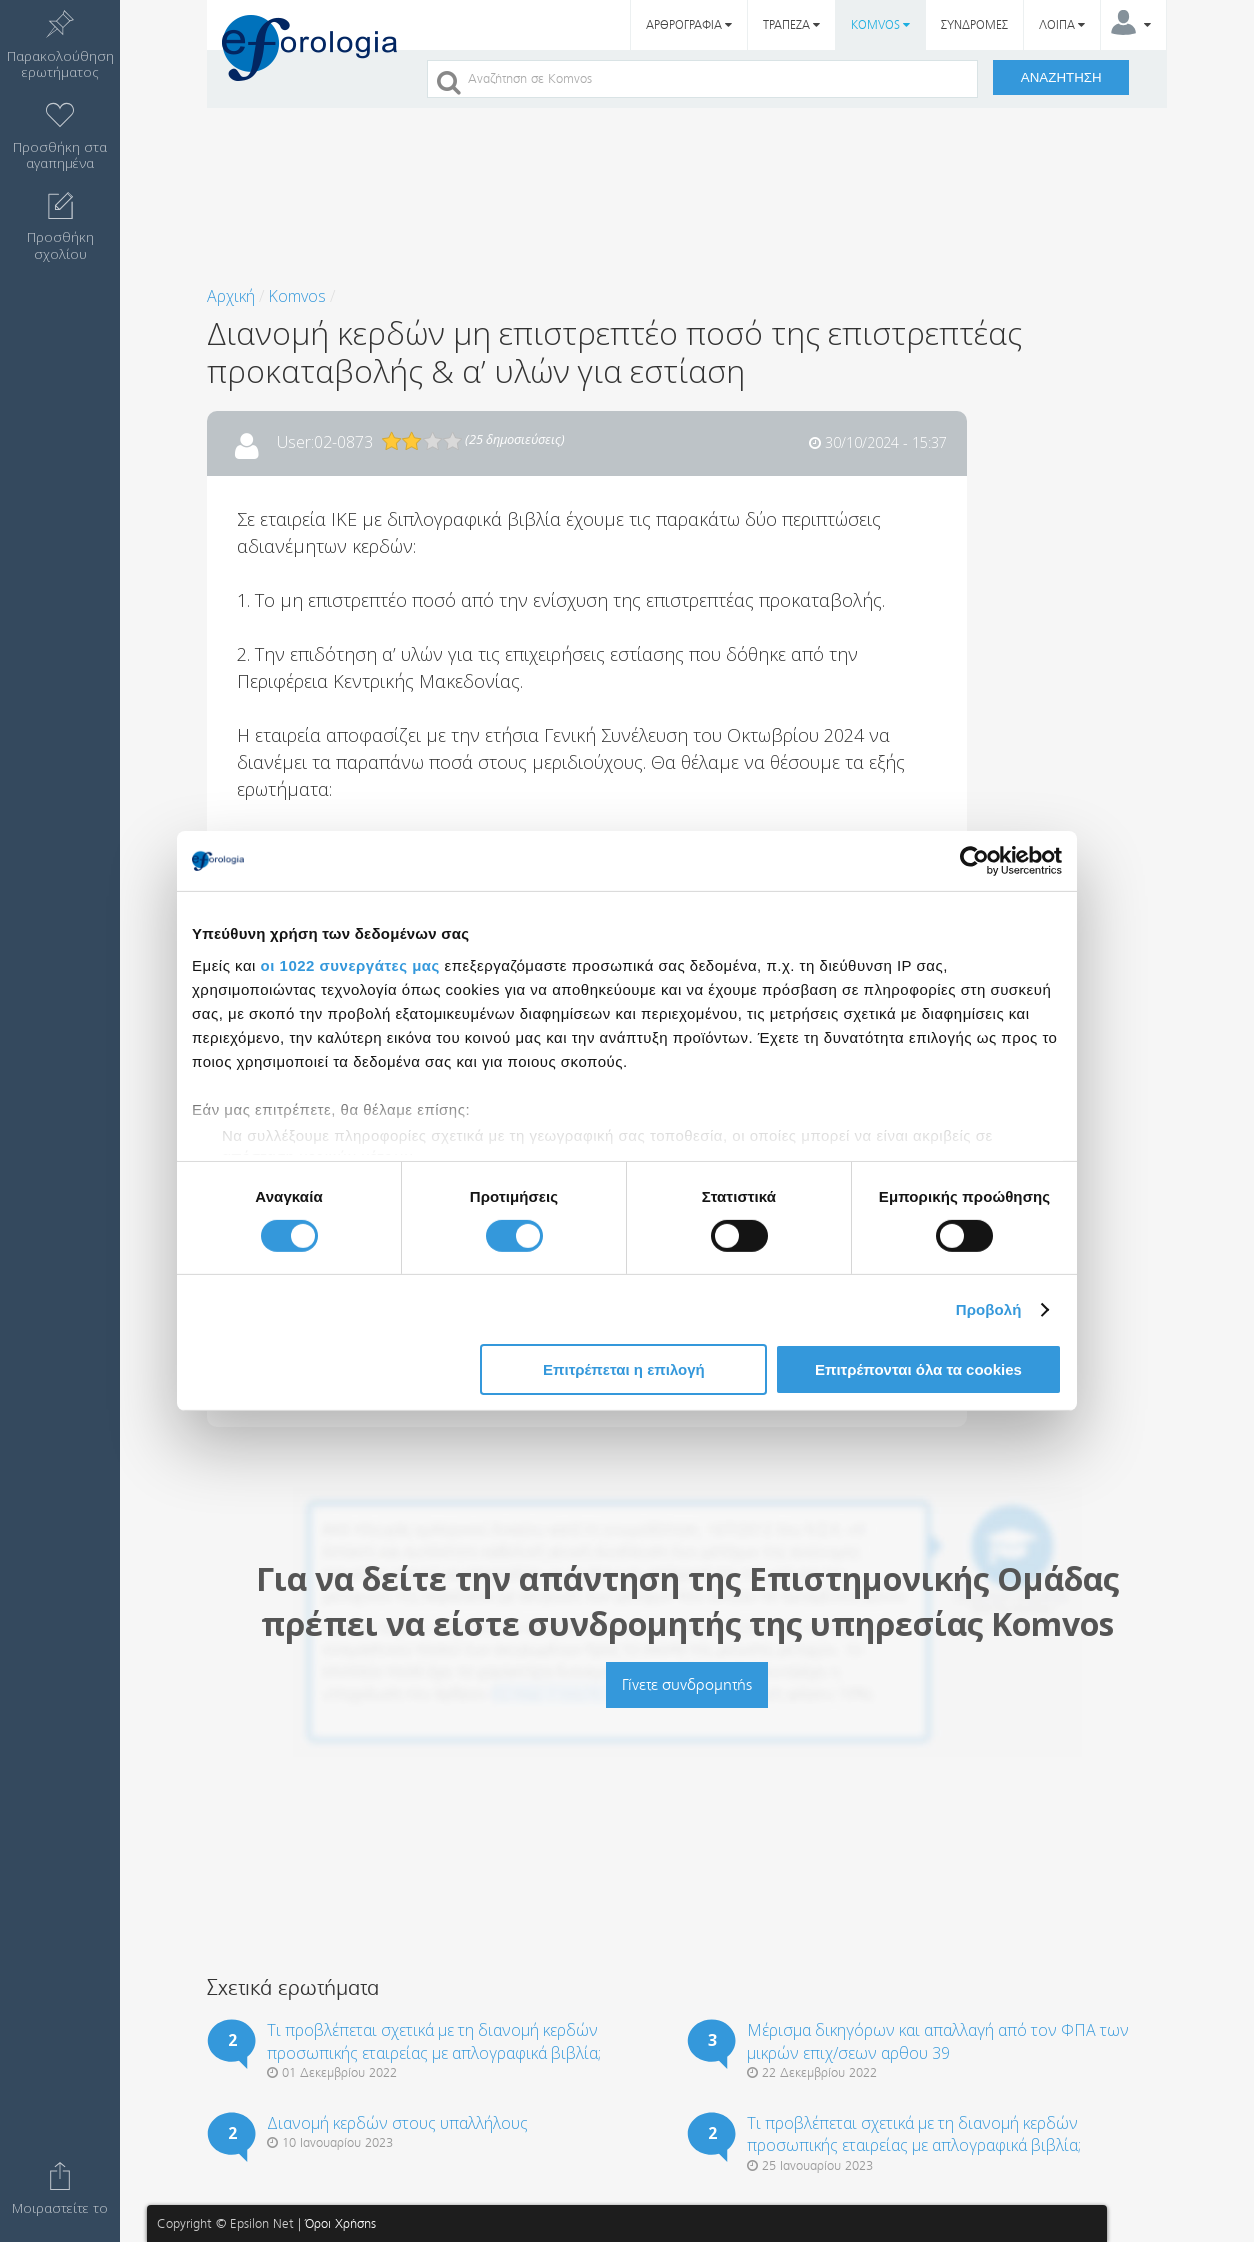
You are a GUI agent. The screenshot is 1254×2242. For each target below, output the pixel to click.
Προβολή (989, 1309)
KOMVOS (880, 25)
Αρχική (231, 296)
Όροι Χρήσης (340, 2223)
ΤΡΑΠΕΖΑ (791, 25)
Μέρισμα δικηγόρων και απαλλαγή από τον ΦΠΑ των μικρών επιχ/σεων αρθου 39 (938, 2041)
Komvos (297, 296)
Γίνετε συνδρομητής (687, 1684)
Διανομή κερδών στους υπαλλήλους (397, 2123)
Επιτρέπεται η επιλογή (624, 1369)
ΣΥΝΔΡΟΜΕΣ (974, 25)
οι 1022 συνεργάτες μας (350, 964)
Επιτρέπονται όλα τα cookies (918, 1369)
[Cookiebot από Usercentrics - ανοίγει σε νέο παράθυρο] (974, 861)
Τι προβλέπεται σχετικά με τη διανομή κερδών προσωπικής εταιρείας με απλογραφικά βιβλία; (434, 2041)
